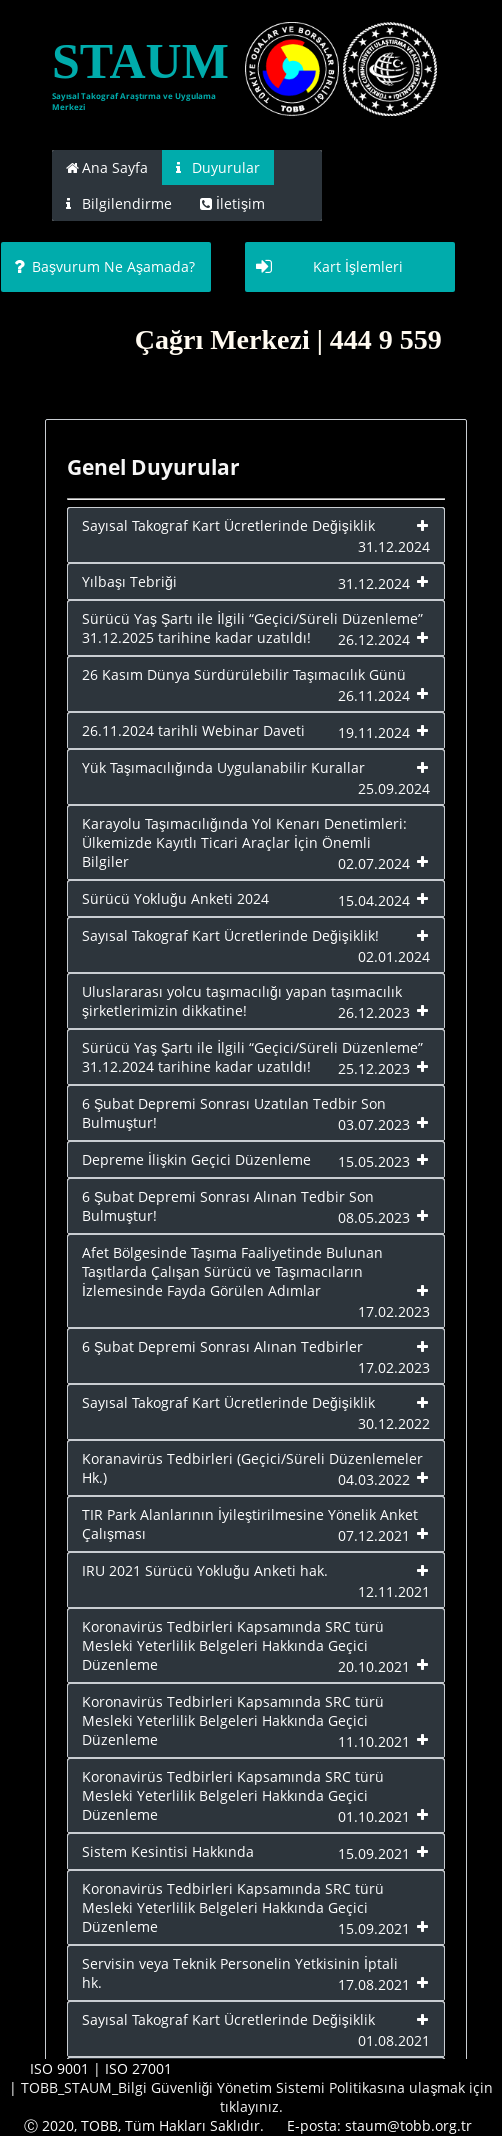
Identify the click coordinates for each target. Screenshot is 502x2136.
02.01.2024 (394, 956)
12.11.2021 (394, 1591)
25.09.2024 (394, 788)
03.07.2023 (374, 1124)
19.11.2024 (374, 732)
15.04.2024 (374, 900)
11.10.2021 (374, 1741)
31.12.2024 (394, 546)
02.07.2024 (374, 863)
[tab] (107, 167)
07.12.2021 (374, 1535)
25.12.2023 (374, 1068)
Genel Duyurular (153, 467)
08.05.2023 (374, 1217)
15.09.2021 (374, 1853)
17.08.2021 (374, 1984)
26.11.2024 (374, 695)
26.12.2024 (374, 639)
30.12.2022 (394, 1423)
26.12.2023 (374, 1012)
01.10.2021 (374, 1816)
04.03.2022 (374, 1479)
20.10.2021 (374, 1666)
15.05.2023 (374, 1161)
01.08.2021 (394, 2040)
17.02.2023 (394, 1311)
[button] (106, 267)
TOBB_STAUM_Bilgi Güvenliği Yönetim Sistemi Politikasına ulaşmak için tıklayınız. (257, 2097)
